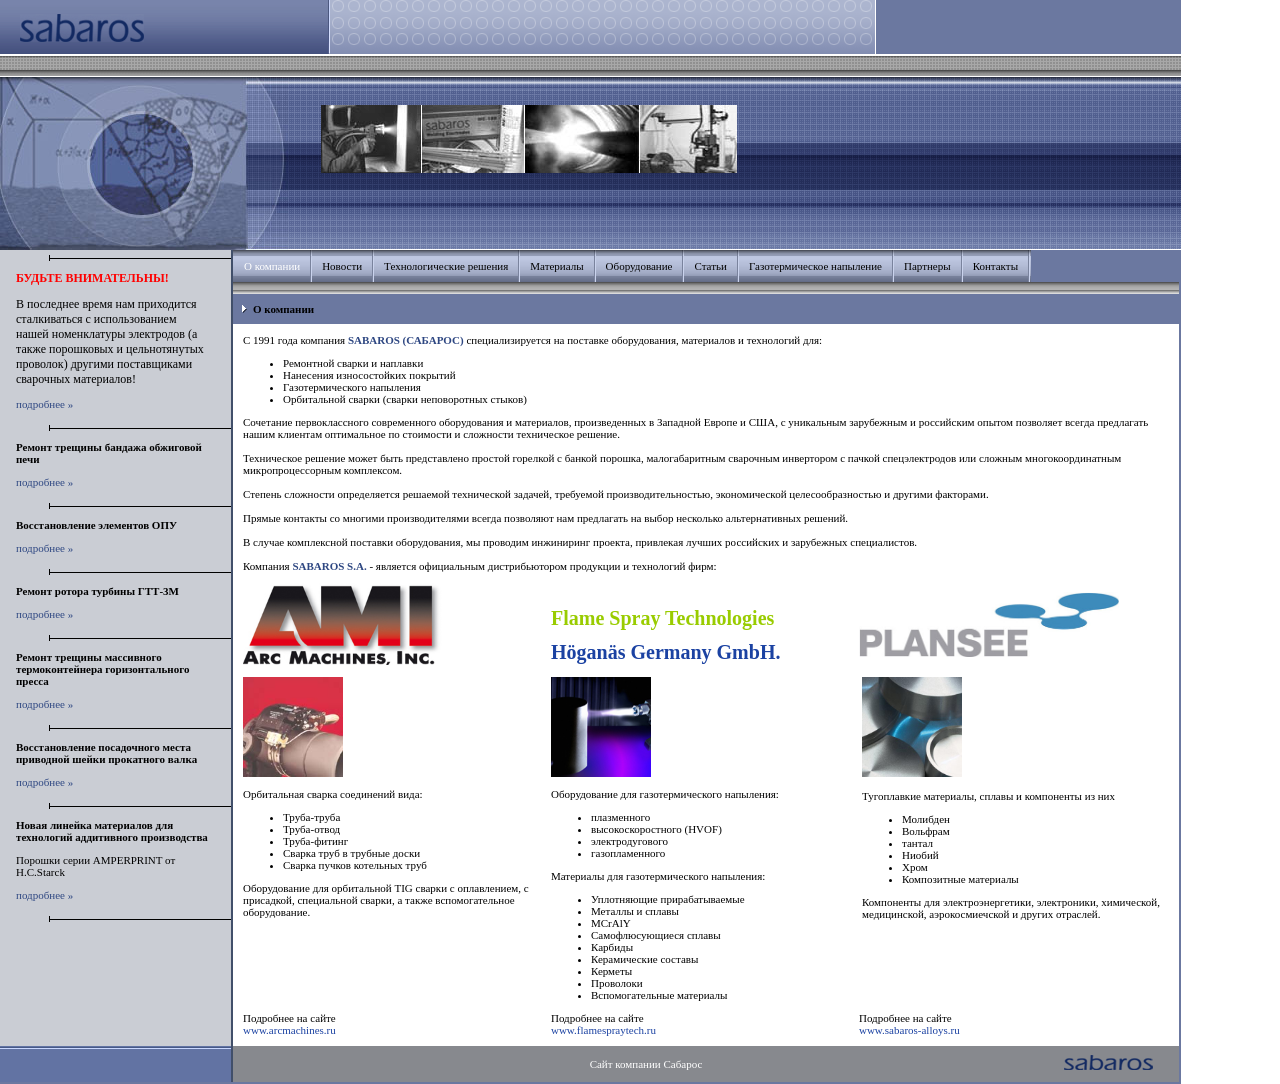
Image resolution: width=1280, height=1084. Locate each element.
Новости (342, 266)
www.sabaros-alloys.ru (909, 1030)
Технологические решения (446, 266)
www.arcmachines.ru (289, 1030)
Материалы (556, 266)
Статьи (710, 266)
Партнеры (927, 266)
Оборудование (639, 266)
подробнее (40, 404)
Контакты (995, 266)
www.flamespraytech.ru (603, 1030)
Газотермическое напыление (815, 266)
